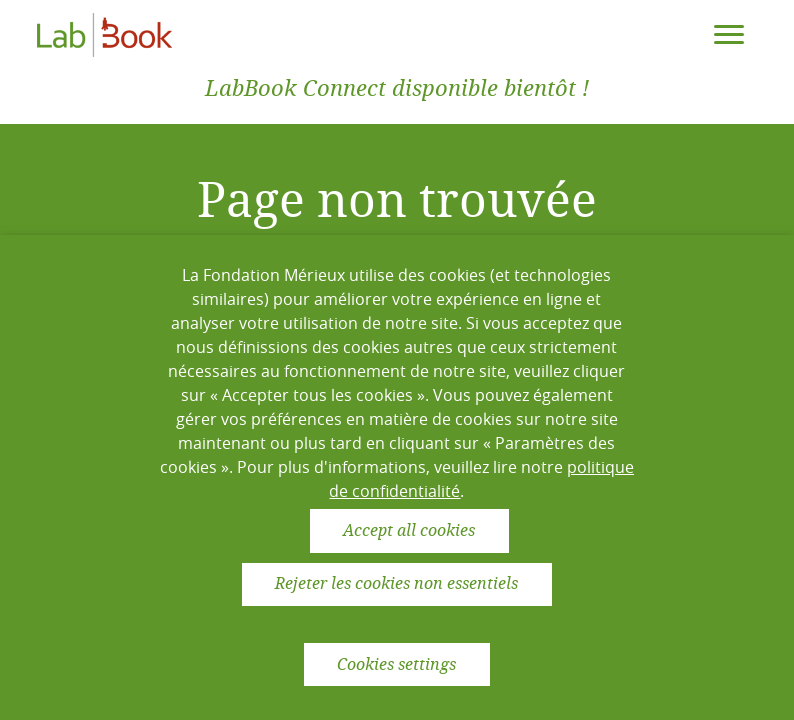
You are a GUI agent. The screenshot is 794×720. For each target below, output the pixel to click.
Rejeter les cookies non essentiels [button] (396, 583)
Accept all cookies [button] (409, 530)
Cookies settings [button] (396, 664)
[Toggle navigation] (729, 35)
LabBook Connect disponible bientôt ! (397, 88)
